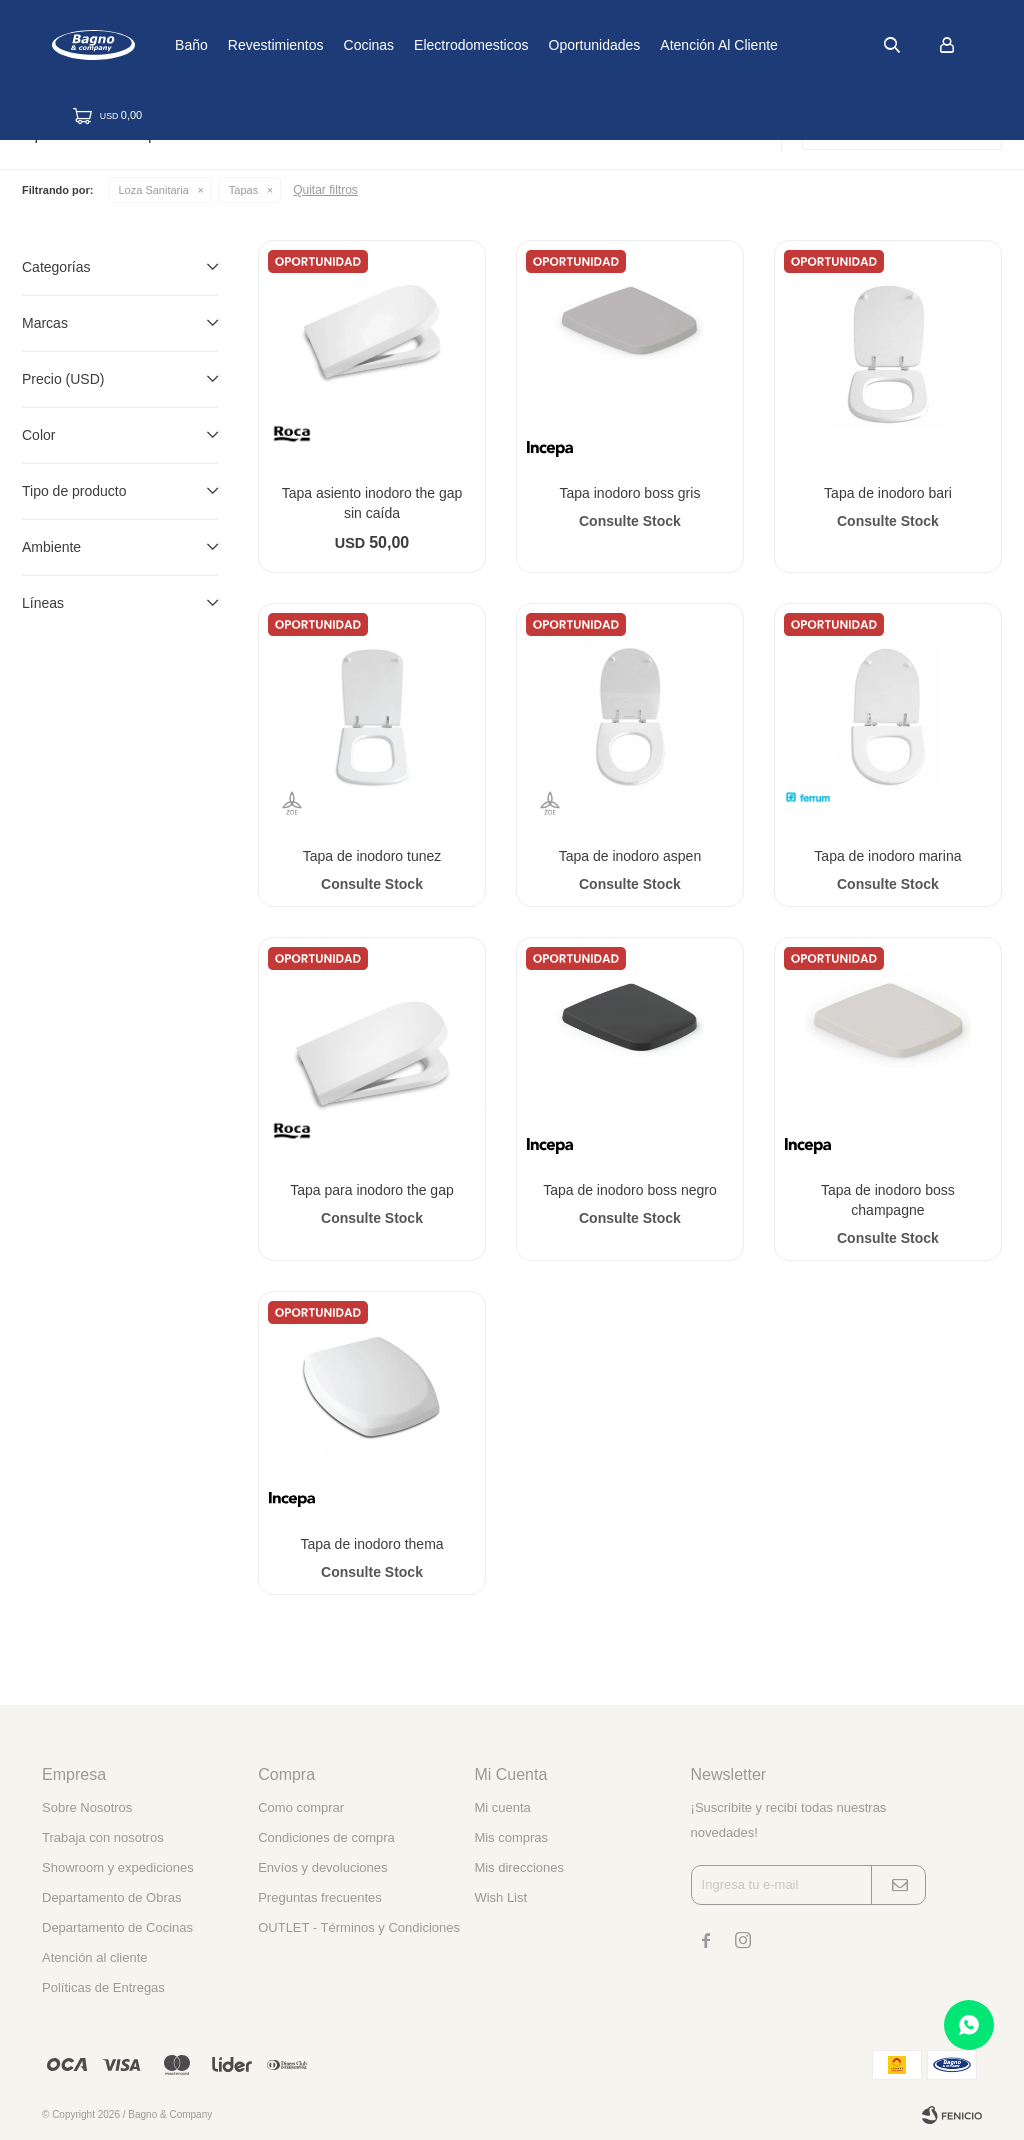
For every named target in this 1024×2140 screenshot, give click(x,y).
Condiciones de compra (326, 1837)
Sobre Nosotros (87, 1807)
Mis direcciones (519, 1867)
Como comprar (301, 1807)
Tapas (243, 190)
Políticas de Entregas (103, 1987)
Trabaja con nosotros (103, 1837)
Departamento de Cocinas (117, 1927)
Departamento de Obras (111, 1897)
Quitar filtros (325, 190)
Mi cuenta (502, 1807)
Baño (260, 45)
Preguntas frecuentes (320, 1897)
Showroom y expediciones (118, 1867)
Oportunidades (664, 45)
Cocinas (438, 45)
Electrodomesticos (540, 45)
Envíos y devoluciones (322, 1867)
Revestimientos (345, 45)
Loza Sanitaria (154, 190)
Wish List (500, 1897)
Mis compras (511, 1837)
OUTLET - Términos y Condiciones (359, 1927)
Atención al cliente (789, 45)
